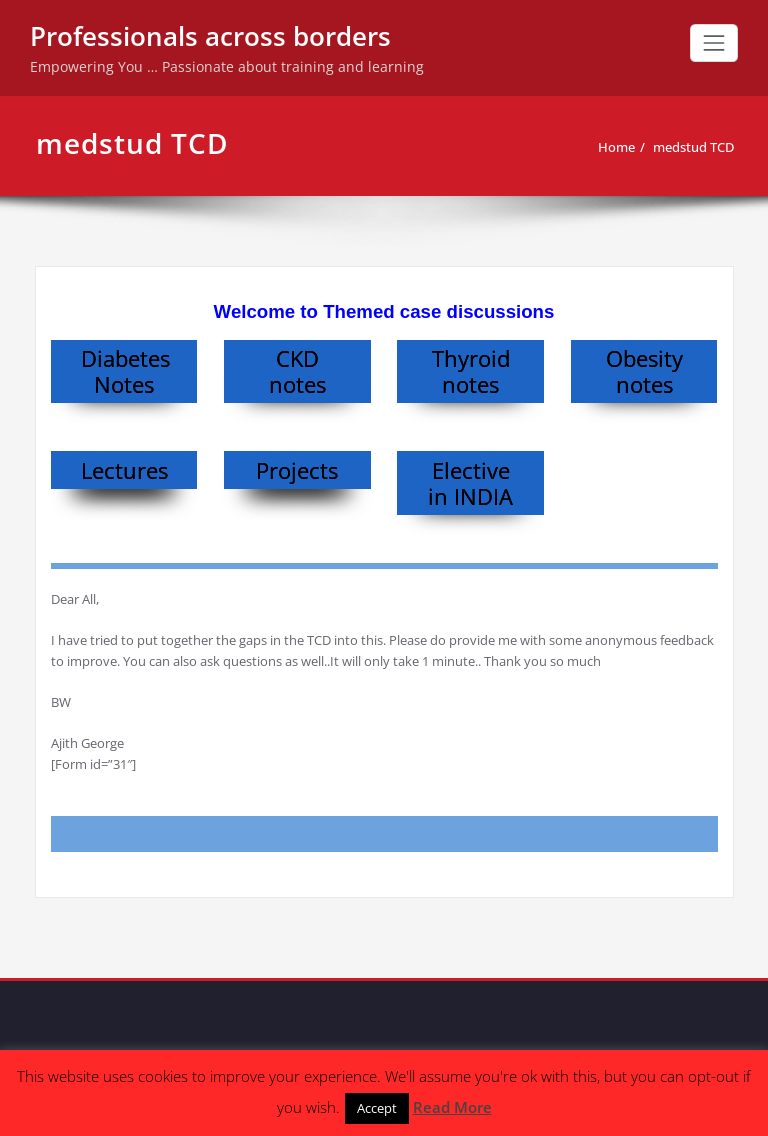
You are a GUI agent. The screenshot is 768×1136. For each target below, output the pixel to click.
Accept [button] (377, 1108)
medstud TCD (693, 147)
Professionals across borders (210, 36)
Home (616, 147)
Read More (452, 1107)
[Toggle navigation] (714, 43)
